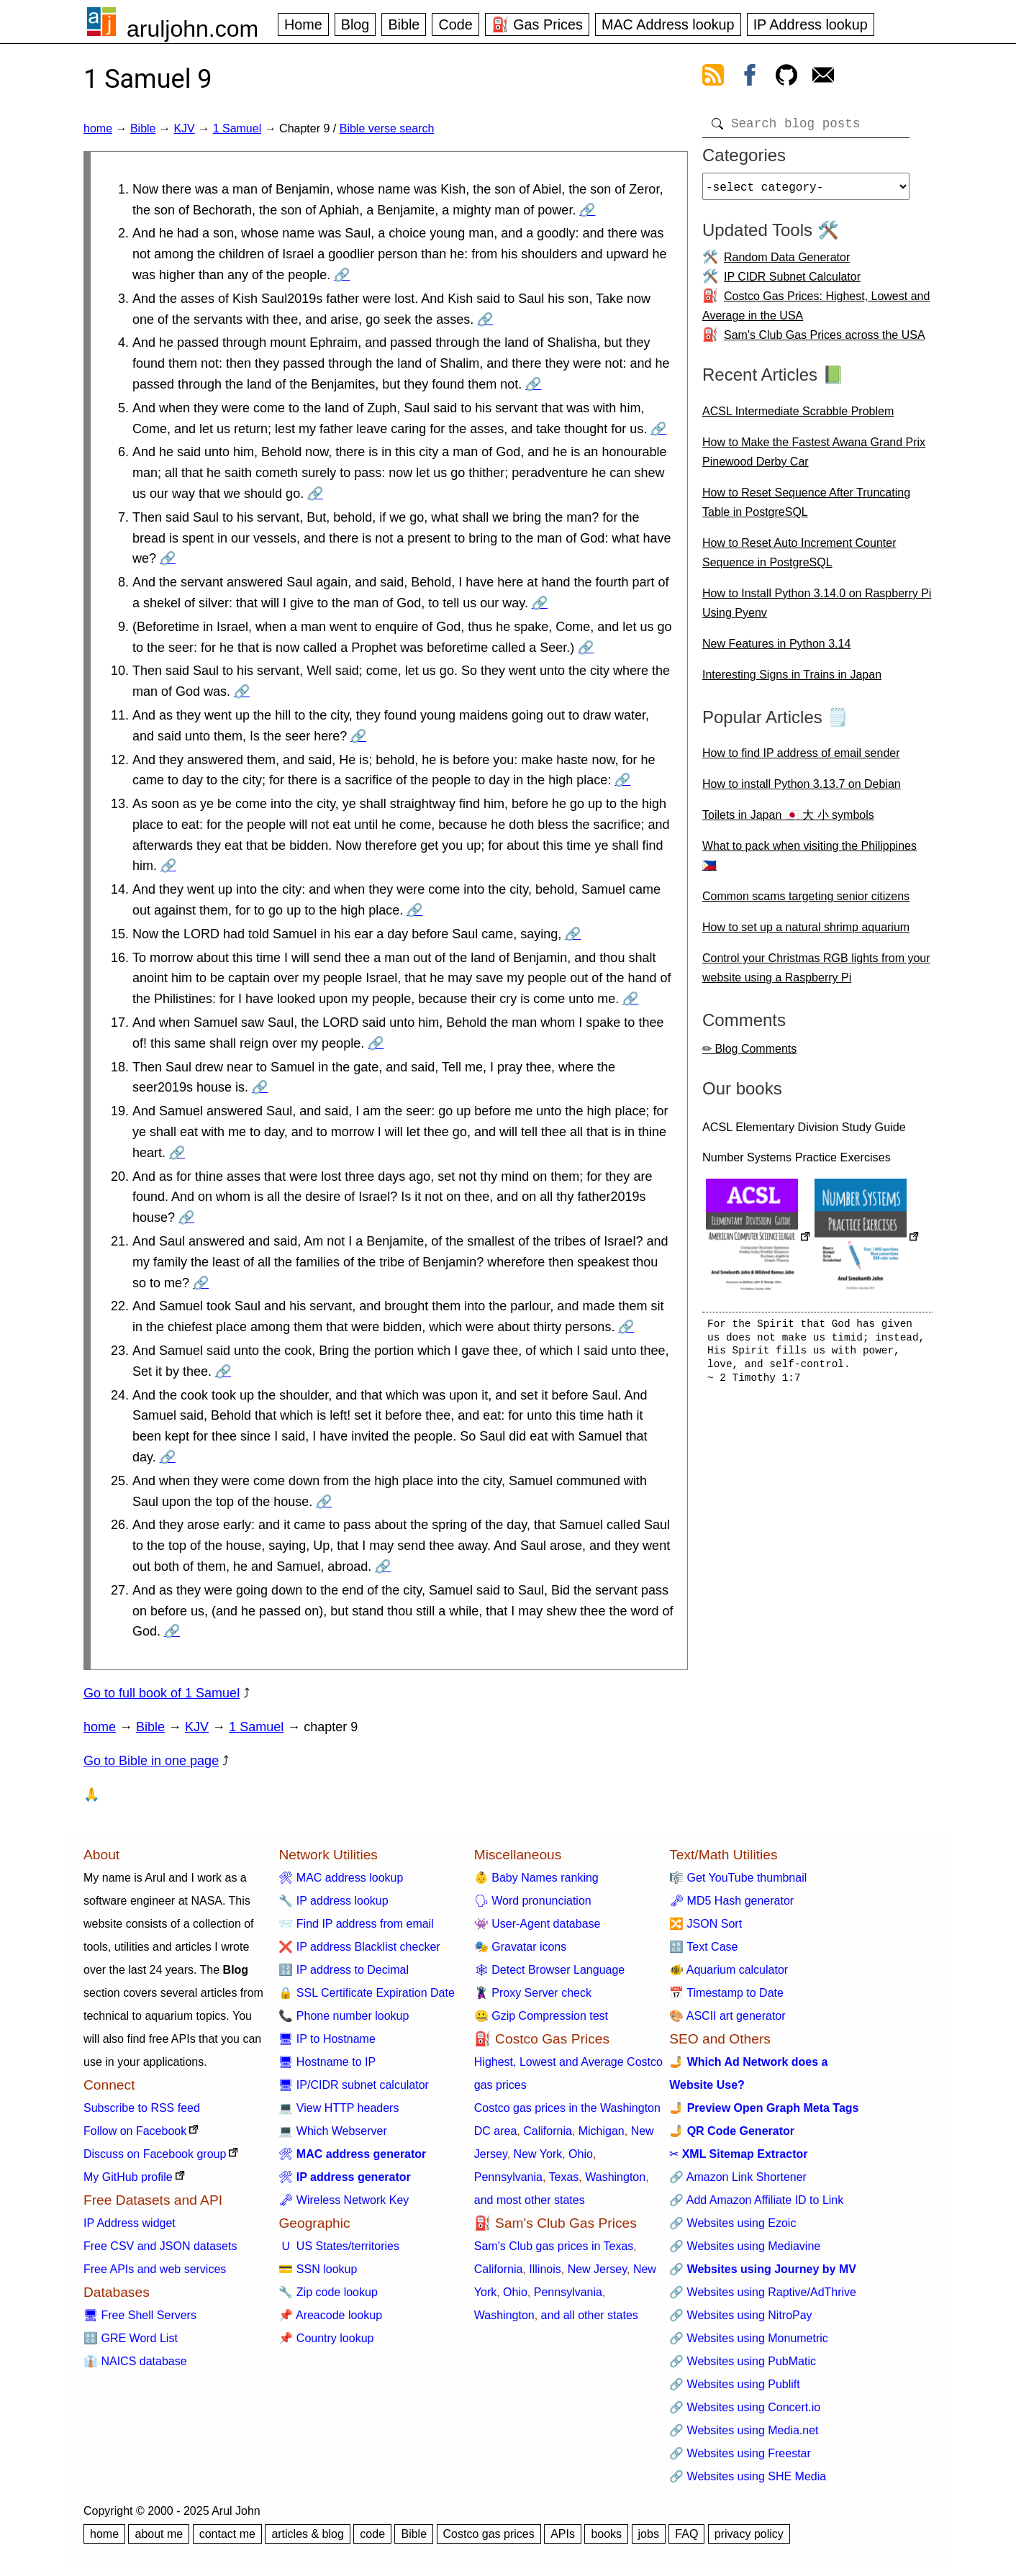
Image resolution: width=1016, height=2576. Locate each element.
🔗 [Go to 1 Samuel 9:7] (168, 558)
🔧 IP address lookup (333, 1901)
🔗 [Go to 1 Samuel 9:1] (587, 210)
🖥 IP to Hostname (326, 2039)
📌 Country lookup (325, 2338)
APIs (562, 2534)
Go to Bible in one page (151, 1761)
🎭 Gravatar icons (520, 1947)
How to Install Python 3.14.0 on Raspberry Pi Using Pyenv (816, 609)
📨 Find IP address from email (355, 1924)
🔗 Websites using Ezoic (732, 2223)
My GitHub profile (128, 2177)
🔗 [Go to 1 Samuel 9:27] (172, 1631)
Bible (403, 24)
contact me (227, 2534)
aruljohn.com (192, 29)
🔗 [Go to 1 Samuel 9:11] (358, 736)
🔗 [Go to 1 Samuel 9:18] (260, 1087)
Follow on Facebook (134, 2131)
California (547, 2131)
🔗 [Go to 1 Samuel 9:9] (586, 647)
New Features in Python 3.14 (776, 649)
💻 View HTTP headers (338, 2108)
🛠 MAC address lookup (340, 1878)
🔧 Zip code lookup (327, 2292)
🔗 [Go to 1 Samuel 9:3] (485, 319)
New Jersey (597, 2269)
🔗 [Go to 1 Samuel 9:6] (315, 493)
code (372, 2534)
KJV (183, 128)
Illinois (545, 2269)
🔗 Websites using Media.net (743, 2430)
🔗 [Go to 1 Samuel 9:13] (168, 865)
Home (303, 24)
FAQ (686, 2534)
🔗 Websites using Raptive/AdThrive (762, 2292)
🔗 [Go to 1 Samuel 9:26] (383, 1566)
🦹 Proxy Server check (532, 1993)
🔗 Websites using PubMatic (742, 2361)
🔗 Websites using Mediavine (744, 2246)
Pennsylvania (508, 2177)
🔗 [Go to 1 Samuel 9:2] (342, 275)
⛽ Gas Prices (537, 24)
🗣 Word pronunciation (532, 1901)
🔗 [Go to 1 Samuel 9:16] (630, 999)
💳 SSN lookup (317, 2269)
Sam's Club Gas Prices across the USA (824, 341)
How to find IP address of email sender (801, 759)
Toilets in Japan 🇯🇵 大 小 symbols (788, 821)
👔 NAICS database (135, 2361)
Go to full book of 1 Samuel (161, 1693)
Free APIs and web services (154, 2269)
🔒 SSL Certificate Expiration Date (366, 1993)
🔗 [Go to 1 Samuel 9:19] (177, 1153)
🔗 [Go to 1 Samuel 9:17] (376, 1043)
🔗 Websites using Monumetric (748, 2338)
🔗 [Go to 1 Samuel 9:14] (414, 910)
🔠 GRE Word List (130, 2338)
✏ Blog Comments (749, 1054)
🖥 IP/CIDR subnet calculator (353, 2085)
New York (538, 2154)
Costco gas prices (489, 2534)
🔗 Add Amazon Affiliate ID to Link (756, 2200)
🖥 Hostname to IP (327, 2062)
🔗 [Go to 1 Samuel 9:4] (533, 384)
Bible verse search (387, 128)
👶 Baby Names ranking (536, 1878)
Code (455, 24)
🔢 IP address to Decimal (343, 1970)
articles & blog (307, 2534)
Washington (615, 2177)
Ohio (580, 2154)
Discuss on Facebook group (154, 2154)
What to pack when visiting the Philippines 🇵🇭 (809, 861)
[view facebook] (750, 77)
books (606, 2534)
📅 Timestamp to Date (726, 1993)
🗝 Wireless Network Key (343, 2200)
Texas (564, 2177)
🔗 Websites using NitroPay (740, 2315)
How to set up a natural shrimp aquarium (806, 933)
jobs (648, 2534)
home (97, 128)
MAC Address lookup (668, 24)
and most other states (529, 2200)
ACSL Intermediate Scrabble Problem (798, 417)
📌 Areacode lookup (330, 2315)
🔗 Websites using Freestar (740, 2453)
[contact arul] (823, 77)
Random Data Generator (787, 263)
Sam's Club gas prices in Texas (554, 2246)
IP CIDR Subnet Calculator (792, 282)
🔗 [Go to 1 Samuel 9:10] (242, 691)
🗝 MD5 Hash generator (731, 1901)
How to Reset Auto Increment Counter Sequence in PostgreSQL (799, 558)
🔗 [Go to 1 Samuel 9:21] (201, 1283)
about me (159, 2534)
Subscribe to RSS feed (141, 2108)
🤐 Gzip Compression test (541, 2016)
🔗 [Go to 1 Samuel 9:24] (168, 1457)
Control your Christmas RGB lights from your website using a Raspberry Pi (816, 973)
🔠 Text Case (703, 1947)
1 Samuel (237, 128)
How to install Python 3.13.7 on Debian (801, 790)
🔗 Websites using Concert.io (744, 2407)
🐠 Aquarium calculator (728, 1970)
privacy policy (749, 2534)
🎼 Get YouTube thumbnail (738, 1878)
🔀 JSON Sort (705, 1924)
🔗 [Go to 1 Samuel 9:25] (324, 1502)
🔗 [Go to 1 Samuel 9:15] (573, 934)
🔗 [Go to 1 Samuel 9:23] (223, 1371)
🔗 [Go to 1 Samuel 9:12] (622, 780)
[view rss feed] (713, 77)
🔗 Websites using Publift (734, 2384)
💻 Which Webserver (332, 2131)
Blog (355, 24)
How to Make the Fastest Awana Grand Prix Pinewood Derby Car (813, 457)
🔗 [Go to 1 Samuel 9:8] (540, 603)
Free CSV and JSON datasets (160, 2246)
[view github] (786, 77)
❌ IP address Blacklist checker (359, 1947)
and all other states (589, 2315)
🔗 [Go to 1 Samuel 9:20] (186, 1217)
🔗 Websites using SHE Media (747, 2476)
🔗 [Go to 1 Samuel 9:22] (626, 1327)
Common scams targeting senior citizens (806, 902)
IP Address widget (129, 2223)
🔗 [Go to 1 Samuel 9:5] (658, 429)
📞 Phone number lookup (343, 2016)
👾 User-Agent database (537, 1924)
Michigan (602, 2131)
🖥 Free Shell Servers (139, 2315)
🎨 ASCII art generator (727, 2016)
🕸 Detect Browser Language (549, 1970)
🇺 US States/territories (338, 2246)
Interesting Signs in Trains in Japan (791, 680)
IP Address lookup (810, 24)
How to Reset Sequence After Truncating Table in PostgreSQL (806, 508)
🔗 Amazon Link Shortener (738, 2177)
